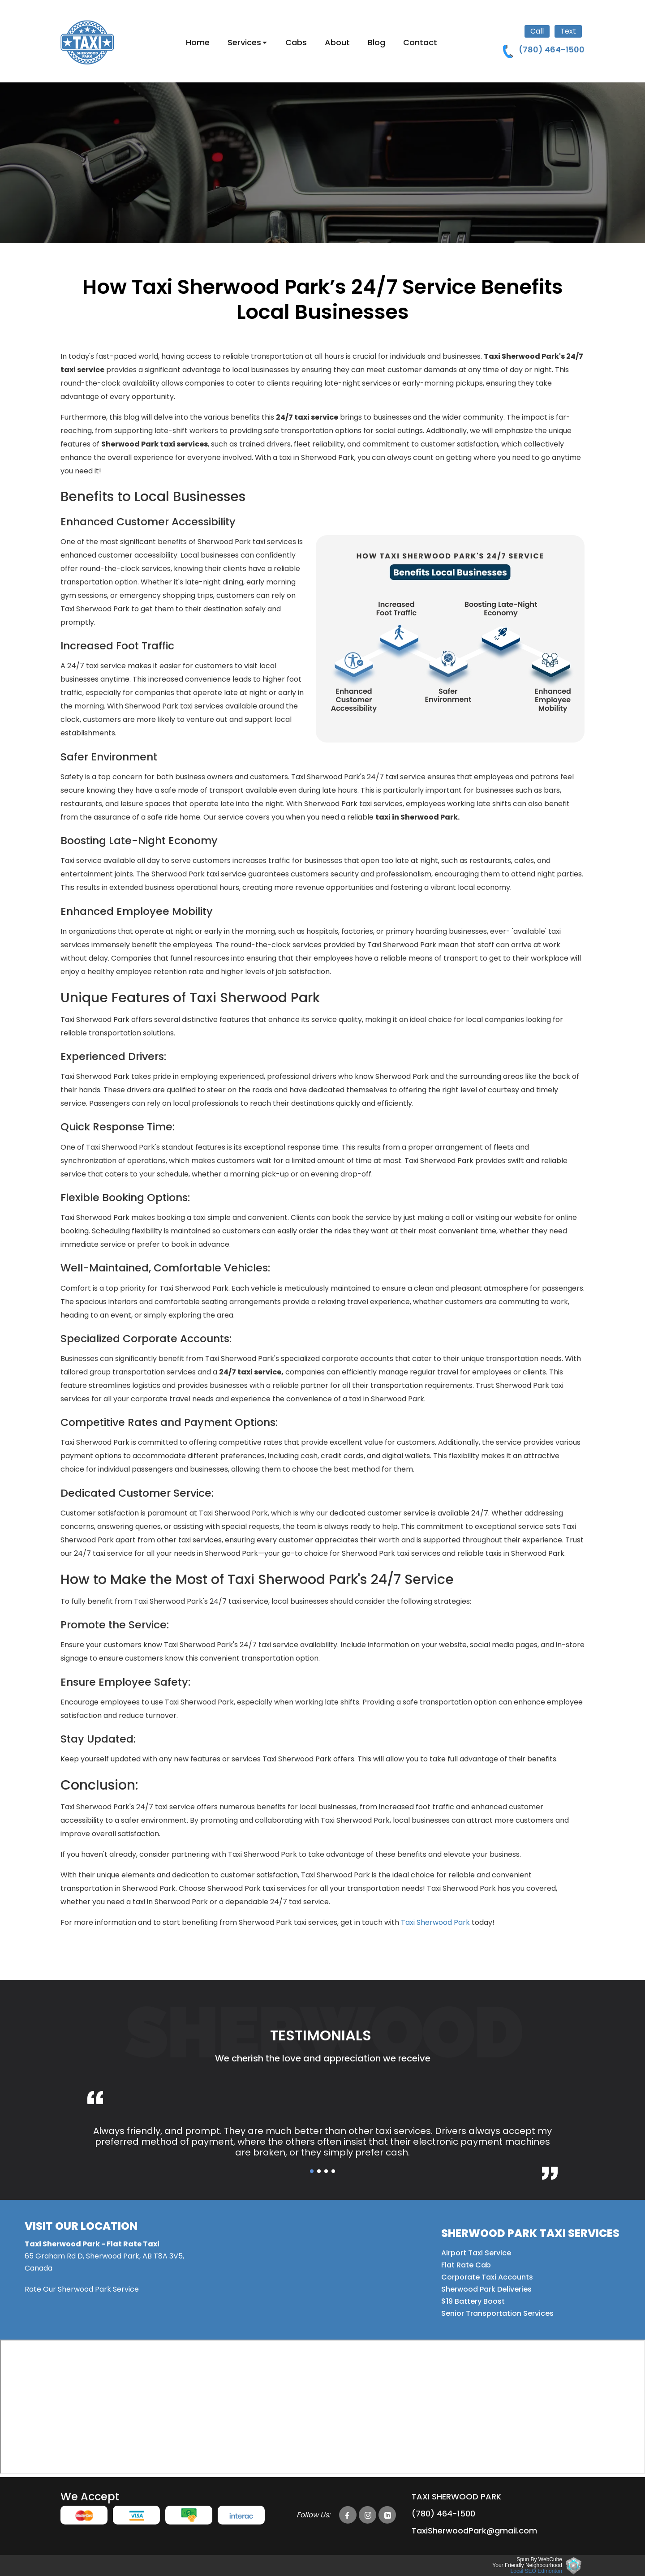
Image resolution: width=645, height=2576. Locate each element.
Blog (376, 42)
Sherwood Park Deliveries (486, 2289)
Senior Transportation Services (497, 2313)
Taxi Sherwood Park (435, 1922)
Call (537, 31)
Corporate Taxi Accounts (487, 2277)
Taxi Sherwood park (456, 2496)
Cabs (296, 42)
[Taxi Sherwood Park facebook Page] (348, 2515)
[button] (312, 2171)
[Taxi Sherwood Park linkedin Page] (387, 2515)
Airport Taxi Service (476, 2253)
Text (568, 31)
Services (244, 42)
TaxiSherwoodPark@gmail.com (474, 2530)
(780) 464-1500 (443, 2513)
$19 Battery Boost (473, 2301)
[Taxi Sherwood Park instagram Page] (367, 2515)
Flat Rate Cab (466, 2265)
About (337, 42)
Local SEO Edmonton (536, 2571)
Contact (420, 42)
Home (198, 42)
